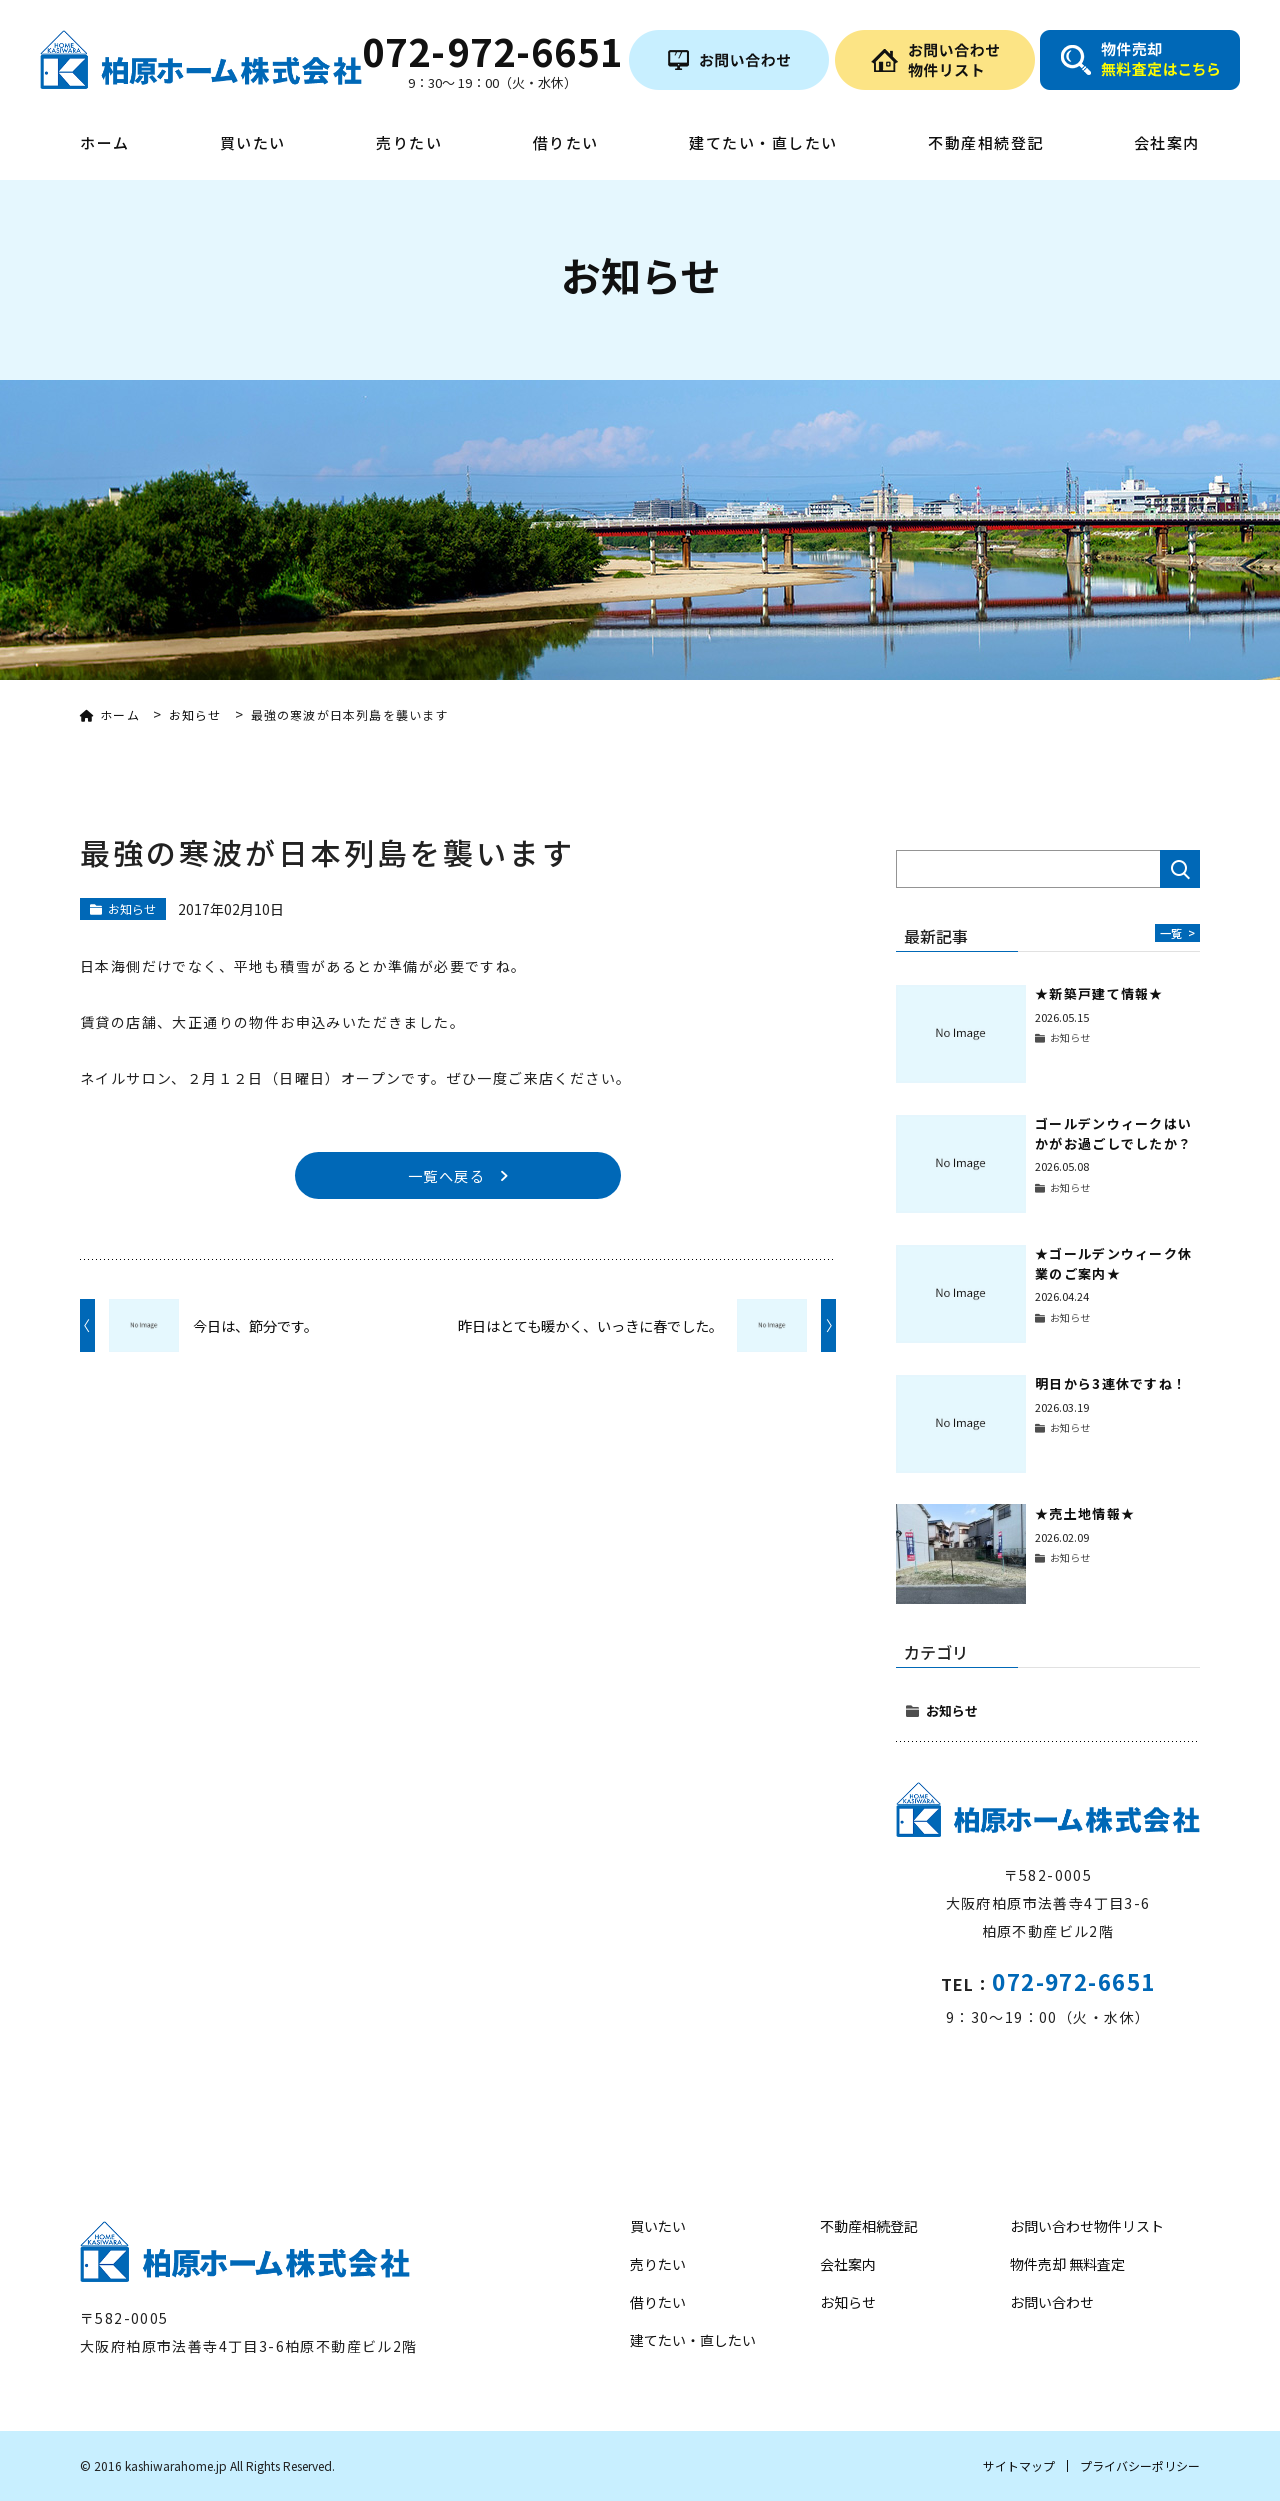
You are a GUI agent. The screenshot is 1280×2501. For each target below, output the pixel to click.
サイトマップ (1019, 2465)
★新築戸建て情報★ (1099, 993)
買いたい (253, 144)
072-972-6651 (1073, 1981)
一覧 (1176, 932)
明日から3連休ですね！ (1111, 1383)
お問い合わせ (1052, 2302)
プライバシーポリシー (1140, 2465)
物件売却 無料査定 (1067, 2264)
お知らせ (952, 1710)
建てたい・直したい (763, 144)
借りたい (566, 144)
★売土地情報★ (1085, 1513)
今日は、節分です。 (255, 1328)
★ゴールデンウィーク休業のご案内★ (1113, 1263)
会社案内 (1167, 144)
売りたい (409, 144)
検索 (1180, 869)
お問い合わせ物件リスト (1087, 2226)
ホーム (105, 144)
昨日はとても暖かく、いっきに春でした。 (590, 1328)
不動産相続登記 (986, 144)
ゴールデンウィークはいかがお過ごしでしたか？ (1113, 1133)
